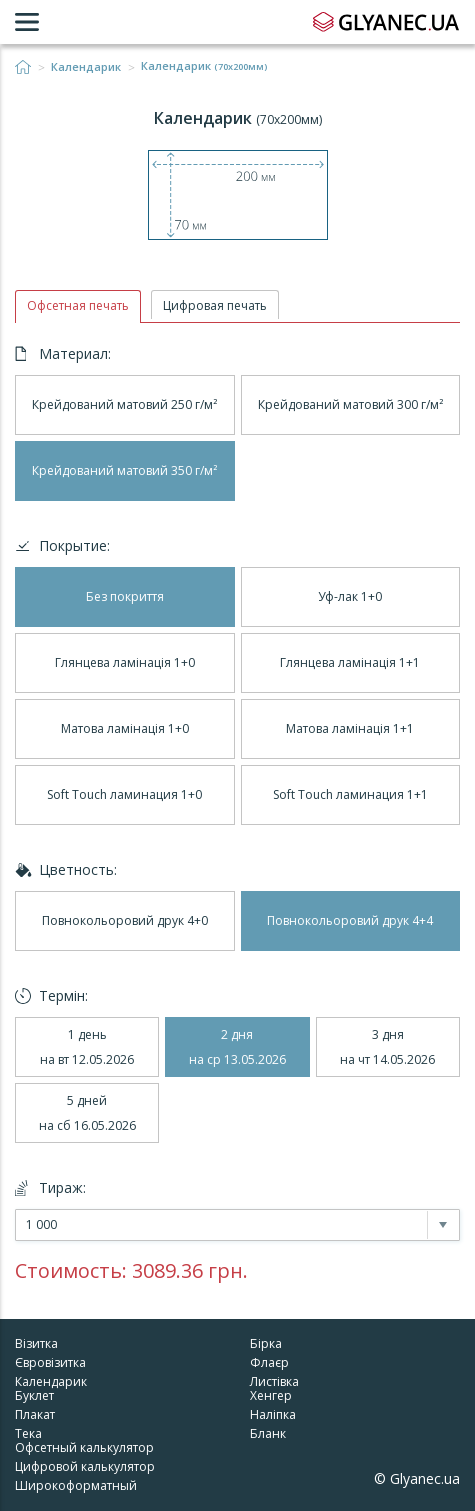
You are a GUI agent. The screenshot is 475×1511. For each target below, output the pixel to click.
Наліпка (273, 1414)
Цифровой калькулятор (85, 1466)
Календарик (86, 67)
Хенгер (271, 1395)
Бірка (266, 1343)
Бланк (268, 1433)
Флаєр (269, 1362)
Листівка (274, 1381)
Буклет (34, 1395)
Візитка (36, 1343)
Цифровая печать (215, 305)
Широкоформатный (76, 1485)
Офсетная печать (78, 305)
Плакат (35, 1414)
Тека (28, 1433)
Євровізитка (50, 1362)
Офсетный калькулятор (84, 1447)
